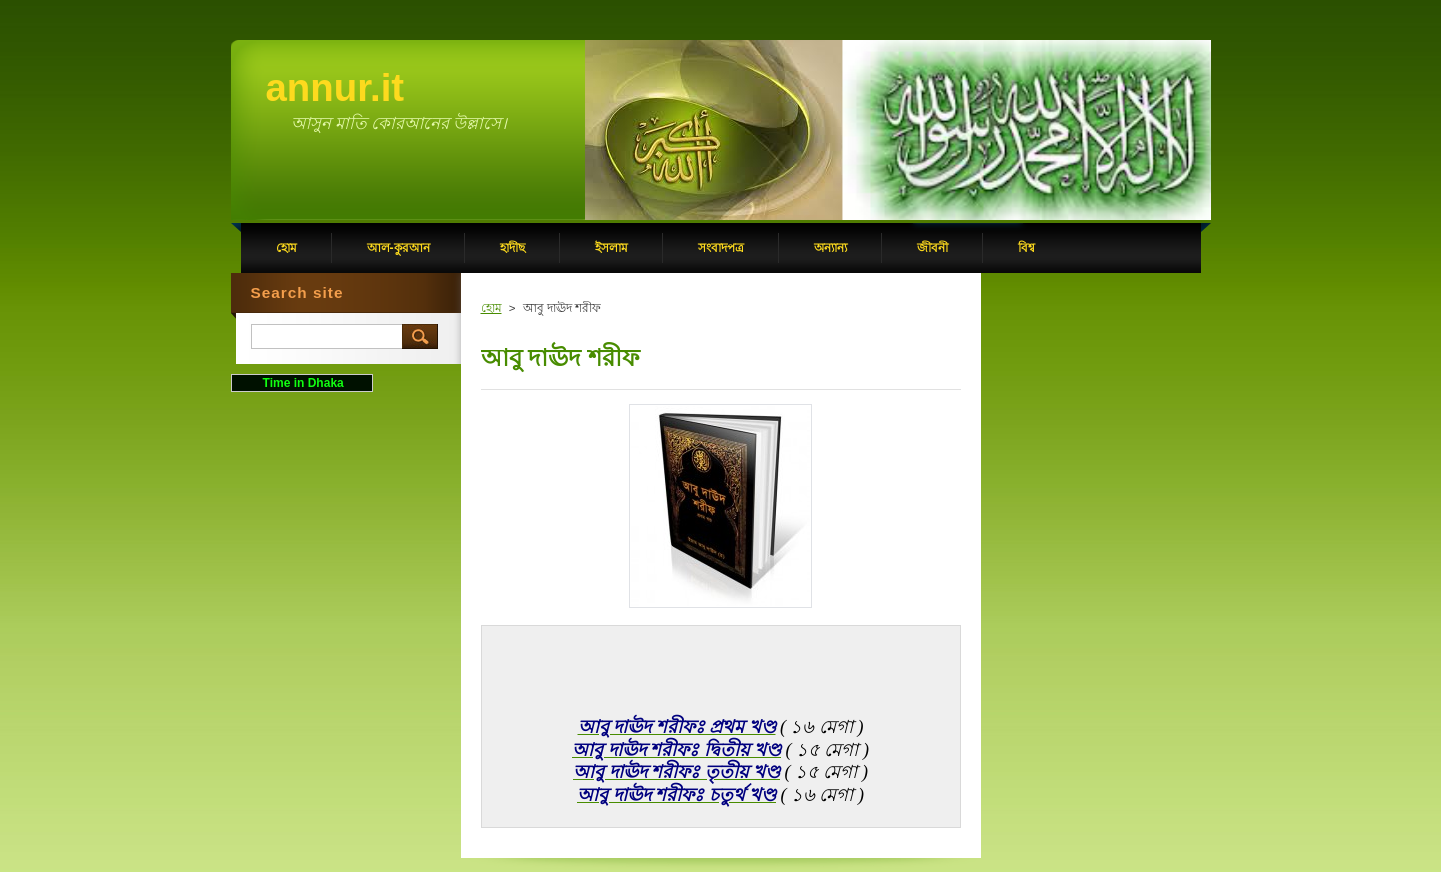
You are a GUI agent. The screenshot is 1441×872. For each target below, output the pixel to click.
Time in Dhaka (301, 383)
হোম (491, 308)
